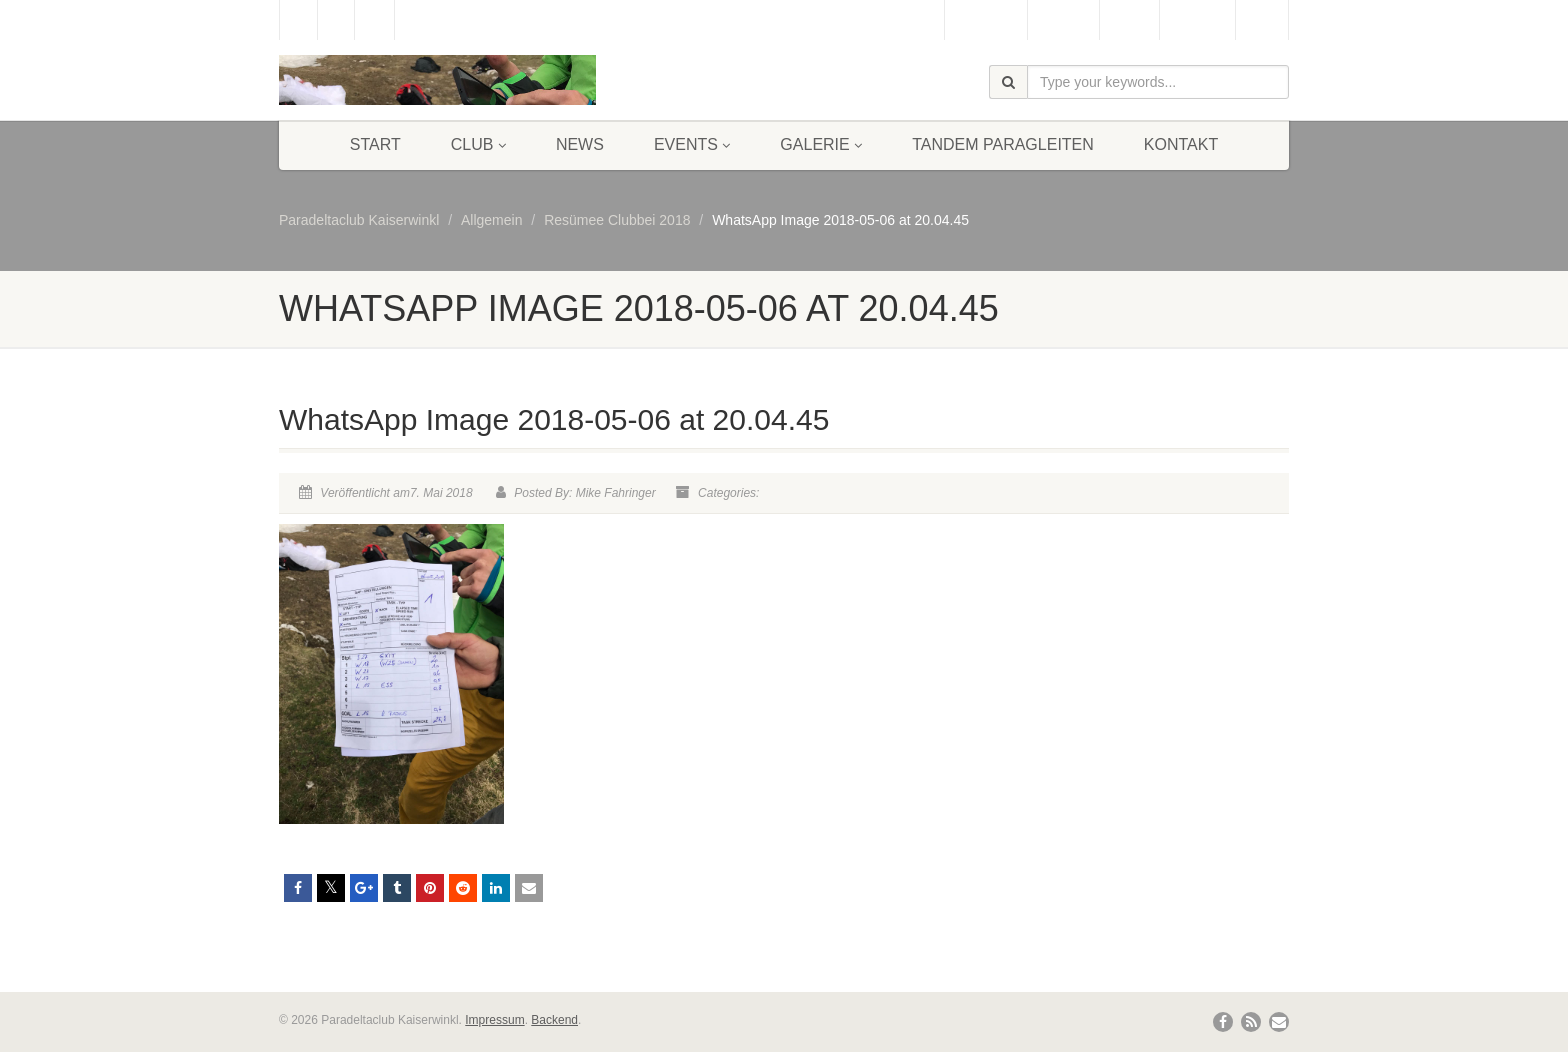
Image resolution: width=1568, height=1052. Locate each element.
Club (478, 144)
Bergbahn (1197, 20)
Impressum (494, 1020)
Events (692, 144)
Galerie (821, 144)
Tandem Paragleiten (1003, 144)
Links (1262, 20)
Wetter (1129, 20)
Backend (554, 1020)
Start (375, 144)
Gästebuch (985, 20)
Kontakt (1181, 144)
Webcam (1063, 20)
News (580, 144)
